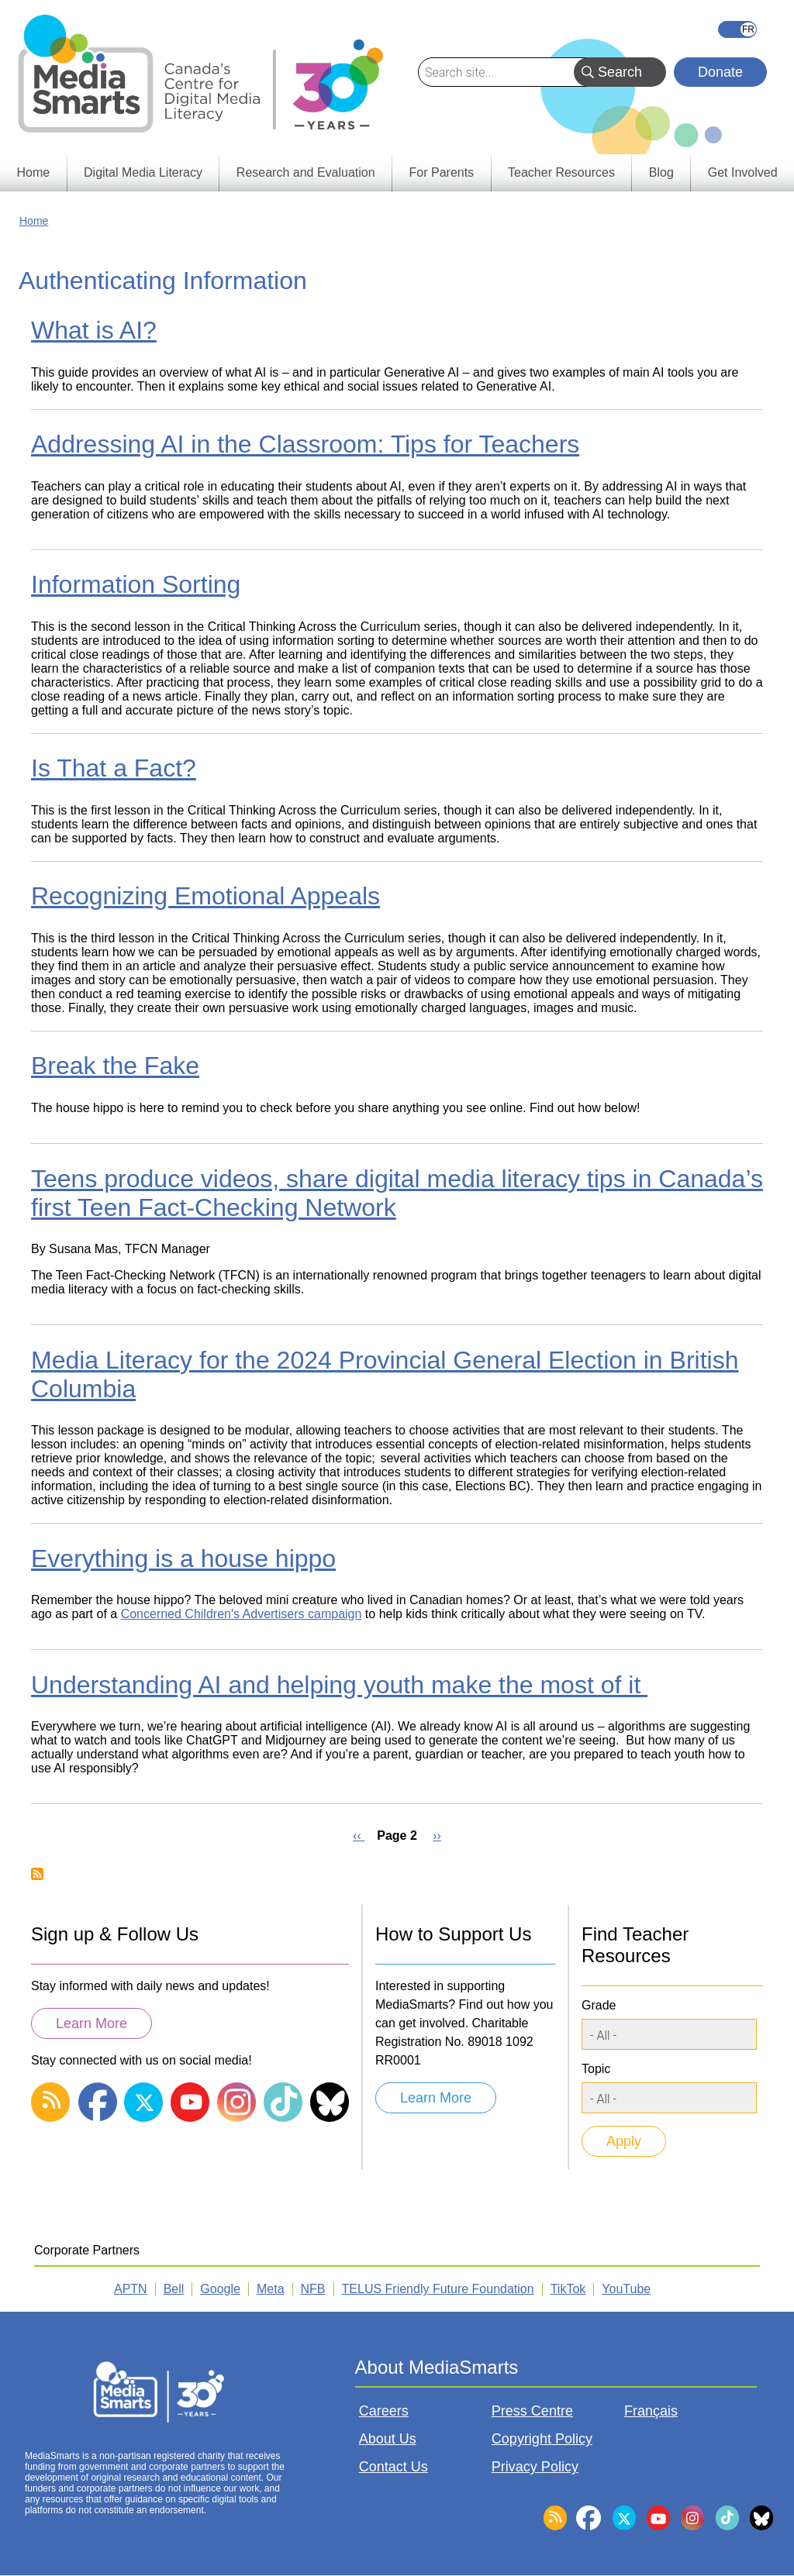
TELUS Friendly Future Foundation (438, 2288)
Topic (596, 2068)
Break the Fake (115, 1066)
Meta (271, 2288)
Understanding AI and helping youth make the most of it (339, 1685)
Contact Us (393, 2466)
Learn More (91, 2023)
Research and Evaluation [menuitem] (305, 172)
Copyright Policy (542, 2439)
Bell (174, 2288)
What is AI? (94, 330)
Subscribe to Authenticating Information (37, 1874)
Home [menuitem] (33, 172)
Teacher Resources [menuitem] (561, 172)
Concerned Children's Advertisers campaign (241, 1613)
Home (33, 221)
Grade (599, 2005)
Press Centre (532, 2411)
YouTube (626, 2288)
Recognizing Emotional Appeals (205, 896)
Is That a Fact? (113, 768)
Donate (720, 72)
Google (220, 2288)
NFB (313, 2288)
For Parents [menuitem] (442, 172)
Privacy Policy (535, 2466)
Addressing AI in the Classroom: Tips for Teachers (305, 444)
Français (737, 29)
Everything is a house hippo (183, 1558)
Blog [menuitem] (661, 172)
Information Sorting (135, 584)
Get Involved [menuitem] (743, 172)
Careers (384, 2411)
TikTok (568, 2288)
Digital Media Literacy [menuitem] (143, 172)
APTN (130, 2288)
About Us (387, 2439)
